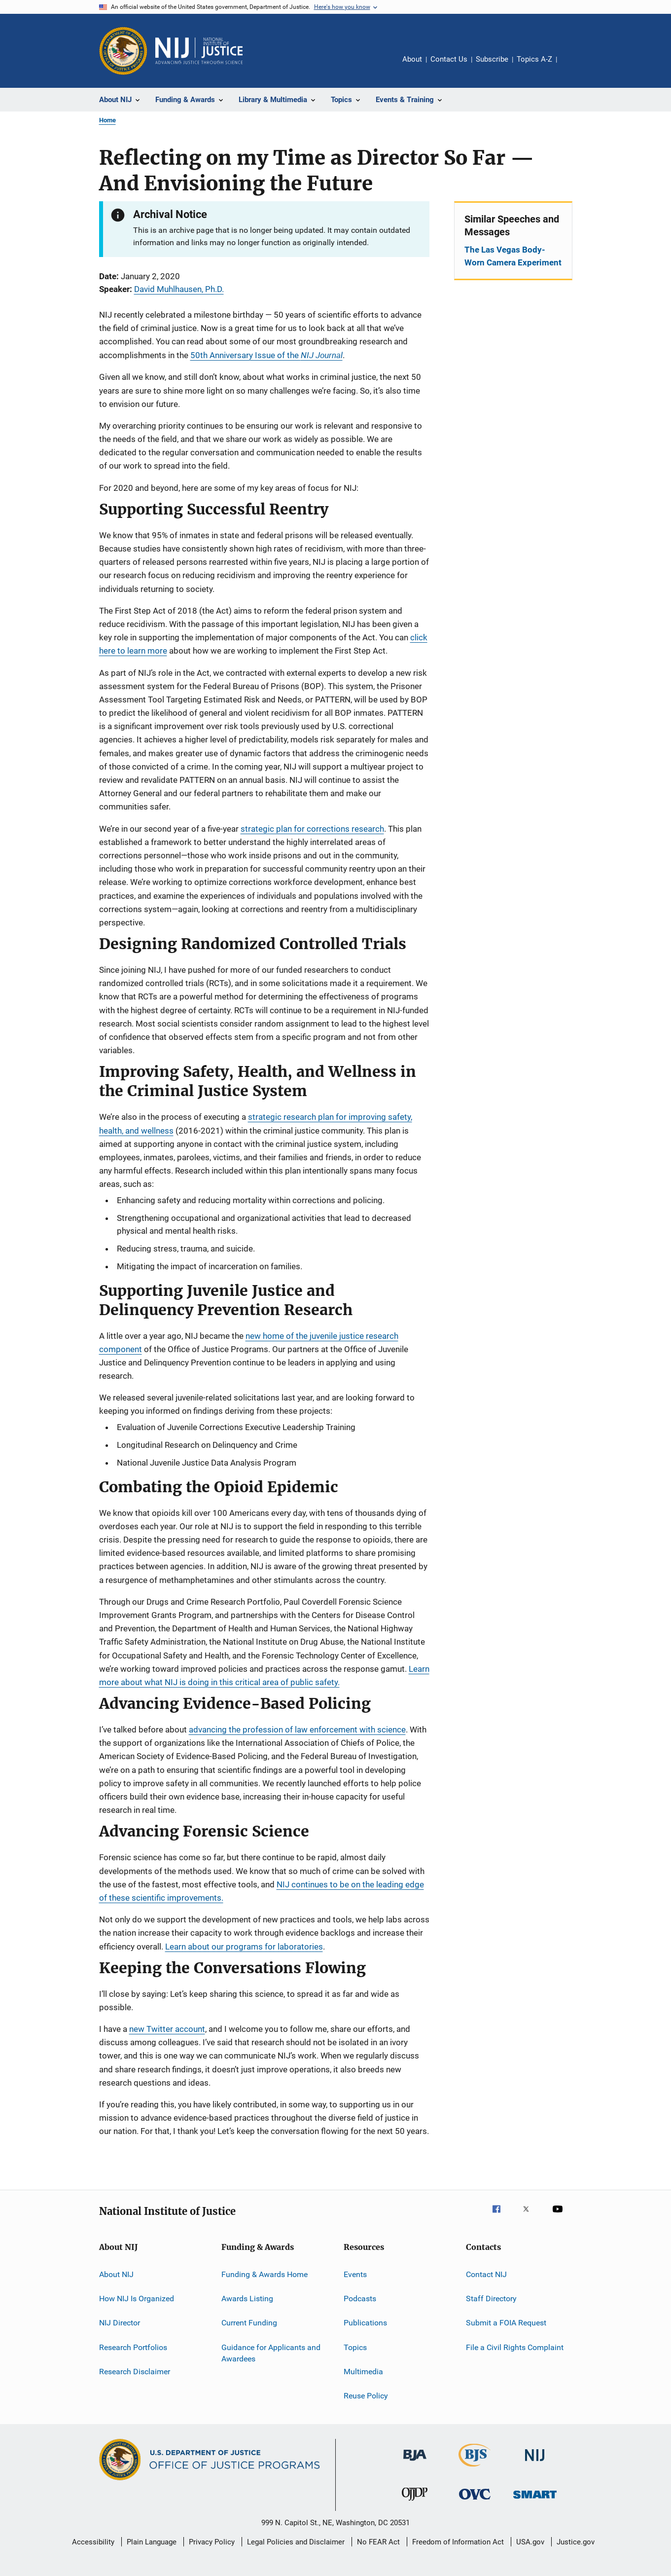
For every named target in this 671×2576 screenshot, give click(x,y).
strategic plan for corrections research (312, 829)
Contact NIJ (486, 2274)
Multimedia (363, 2371)
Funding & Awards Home (264, 2274)
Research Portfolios (133, 2347)
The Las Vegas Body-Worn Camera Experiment (513, 256)
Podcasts (360, 2298)
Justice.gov (576, 2542)
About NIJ (116, 2274)
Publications (365, 2322)
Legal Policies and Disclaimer (296, 2542)
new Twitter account (167, 2029)
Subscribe (492, 59)
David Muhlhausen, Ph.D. (179, 289)
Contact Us (448, 59)
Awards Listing (247, 2298)
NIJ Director (119, 2322)
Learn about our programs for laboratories (244, 1946)
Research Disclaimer (134, 2371)
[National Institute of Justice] (535, 2462)
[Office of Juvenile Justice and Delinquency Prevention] (414, 2502)
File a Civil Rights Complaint (515, 2347)
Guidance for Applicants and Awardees (270, 2353)
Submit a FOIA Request (506, 2322)
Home (107, 120)
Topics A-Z (534, 59)
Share (572, 66)
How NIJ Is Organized (136, 2298)
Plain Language (152, 2542)
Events (355, 2274)
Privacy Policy (212, 2542)
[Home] (199, 50)
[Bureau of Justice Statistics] (475, 2468)
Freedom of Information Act (458, 2542)
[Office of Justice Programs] (123, 51)
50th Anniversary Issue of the (266, 355)
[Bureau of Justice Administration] (414, 2462)
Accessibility (93, 2542)
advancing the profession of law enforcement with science (297, 1729)
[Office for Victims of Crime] (475, 2501)
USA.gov (530, 2542)
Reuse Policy (366, 2395)
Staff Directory (491, 2298)
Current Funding (249, 2322)
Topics (355, 2347)
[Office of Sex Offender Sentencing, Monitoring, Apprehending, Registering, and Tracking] (535, 2500)
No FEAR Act (378, 2542)
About (412, 59)
